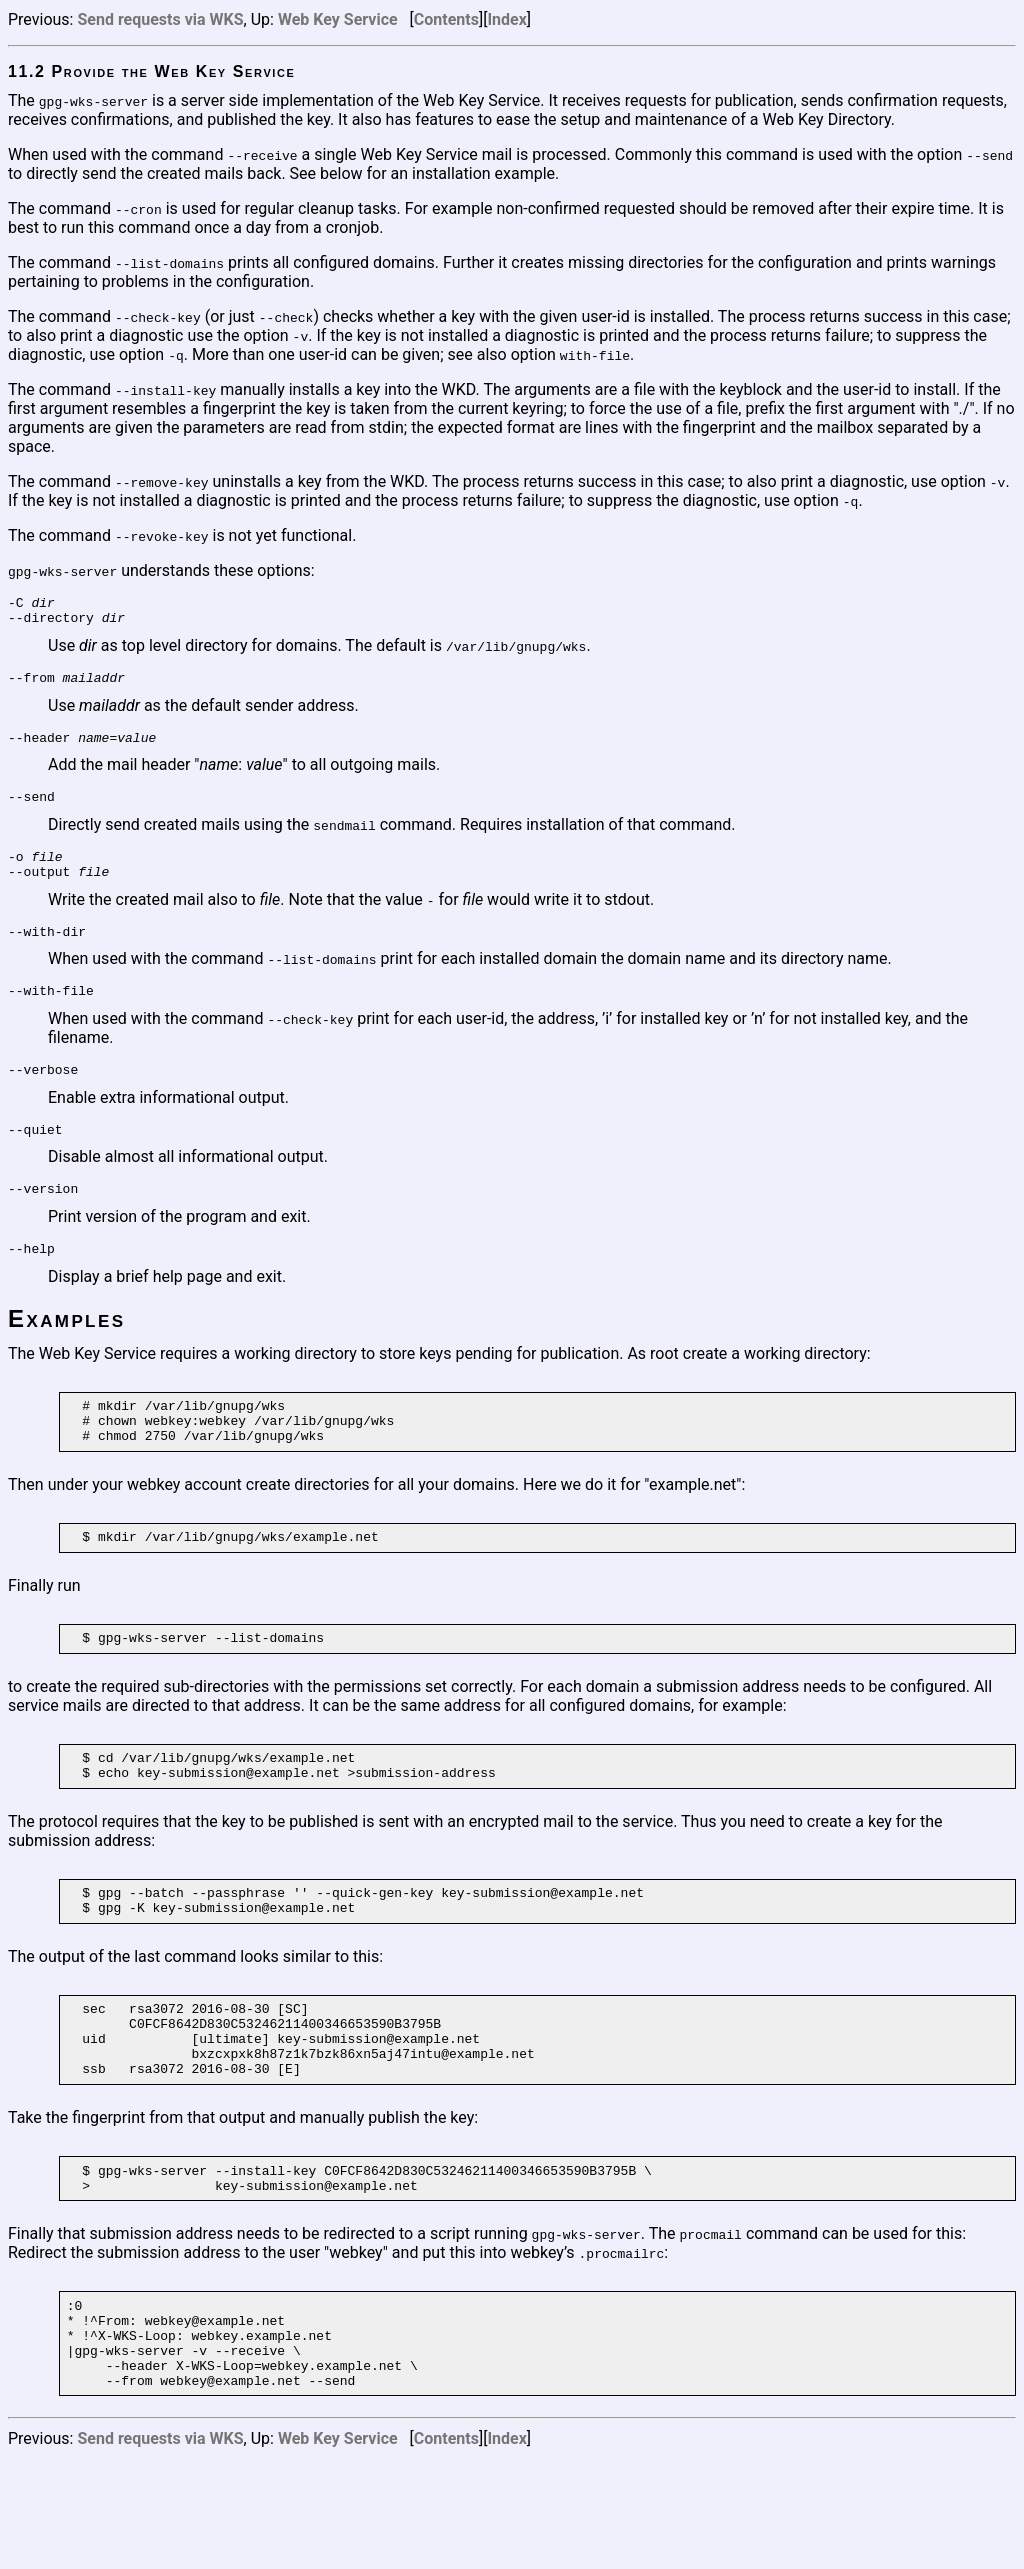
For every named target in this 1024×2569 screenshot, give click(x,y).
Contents (446, 19)
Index (506, 19)
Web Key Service (338, 19)
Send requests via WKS (160, 19)
